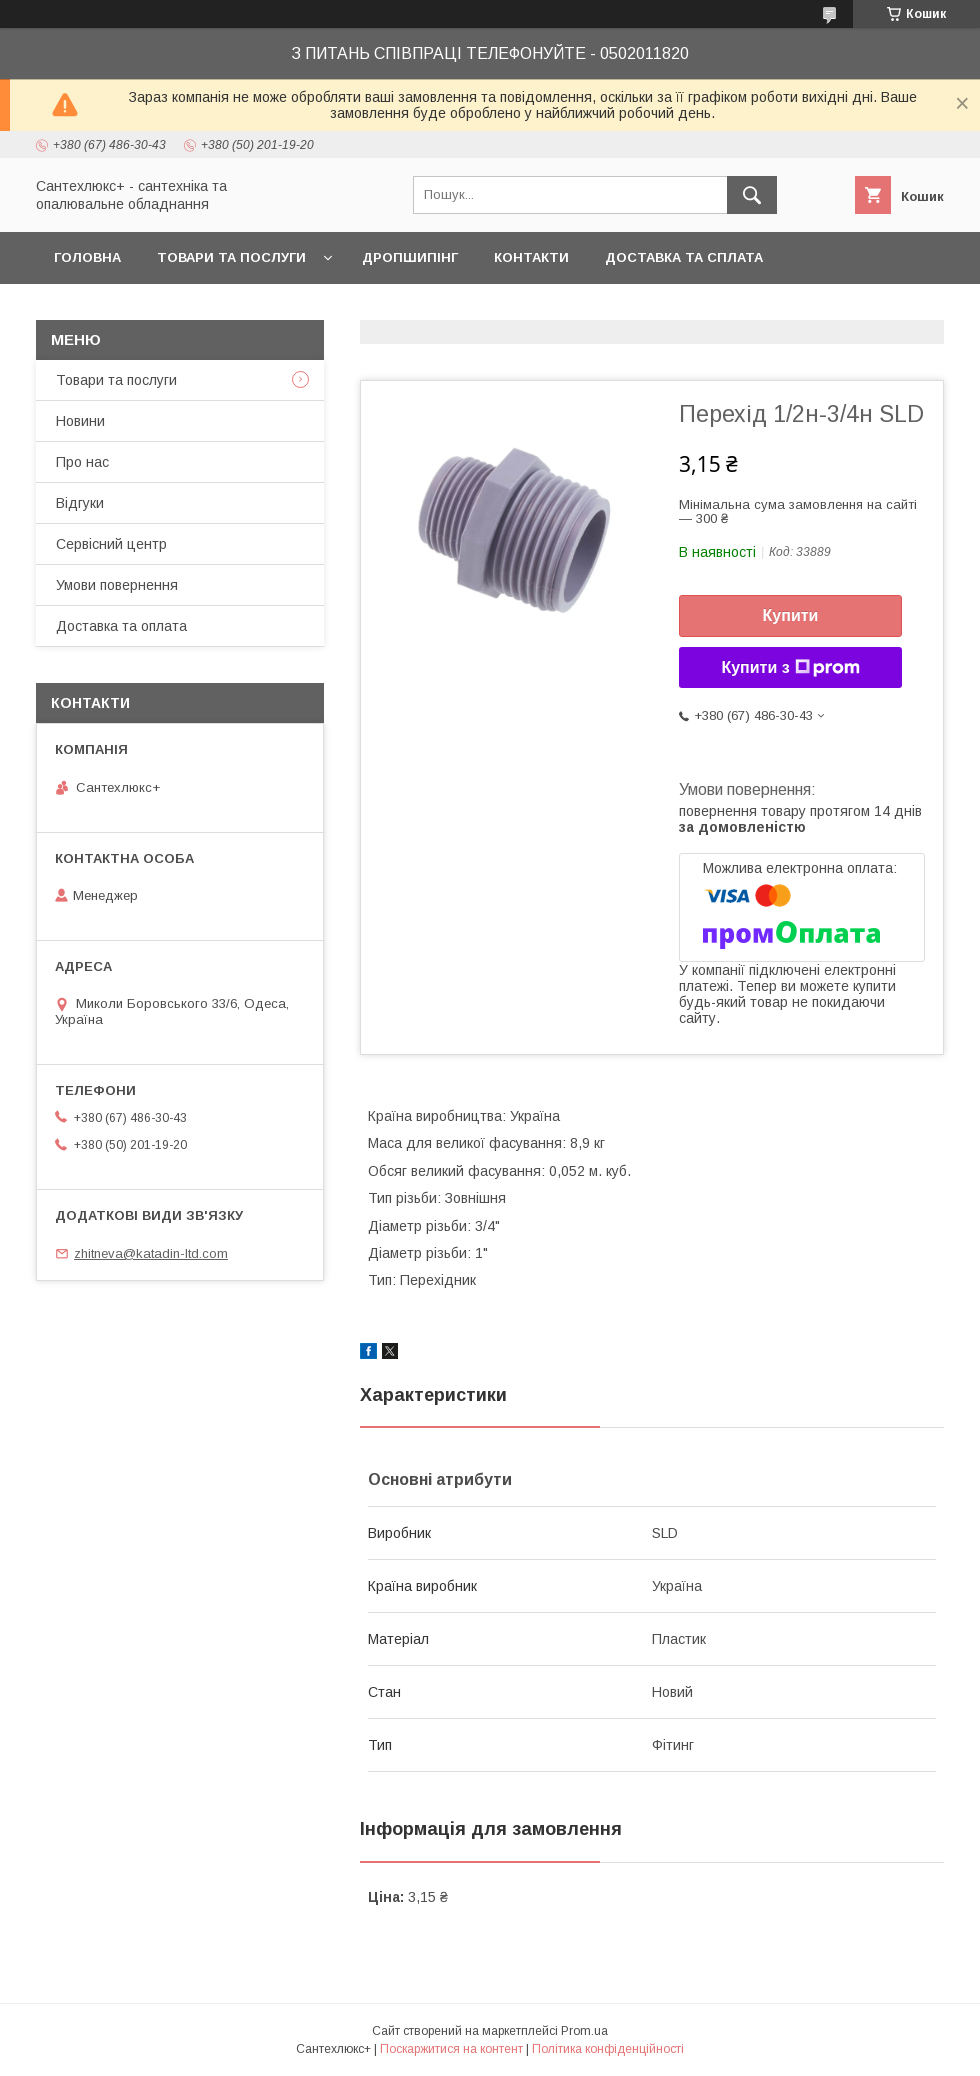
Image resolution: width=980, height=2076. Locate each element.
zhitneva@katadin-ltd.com (151, 1253)
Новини (80, 421)
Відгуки (80, 503)
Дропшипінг (410, 257)
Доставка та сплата (684, 257)
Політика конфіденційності (608, 2049)
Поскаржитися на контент (451, 2049)
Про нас (82, 462)
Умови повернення (117, 585)
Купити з (790, 668)
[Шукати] (752, 195)
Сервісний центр (111, 544)
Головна (87, 257)
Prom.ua (584, 2031)
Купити (791, 615)
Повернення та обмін (138, 309)
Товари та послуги (231, 257)
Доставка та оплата (121, 626)
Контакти (531, 257)
